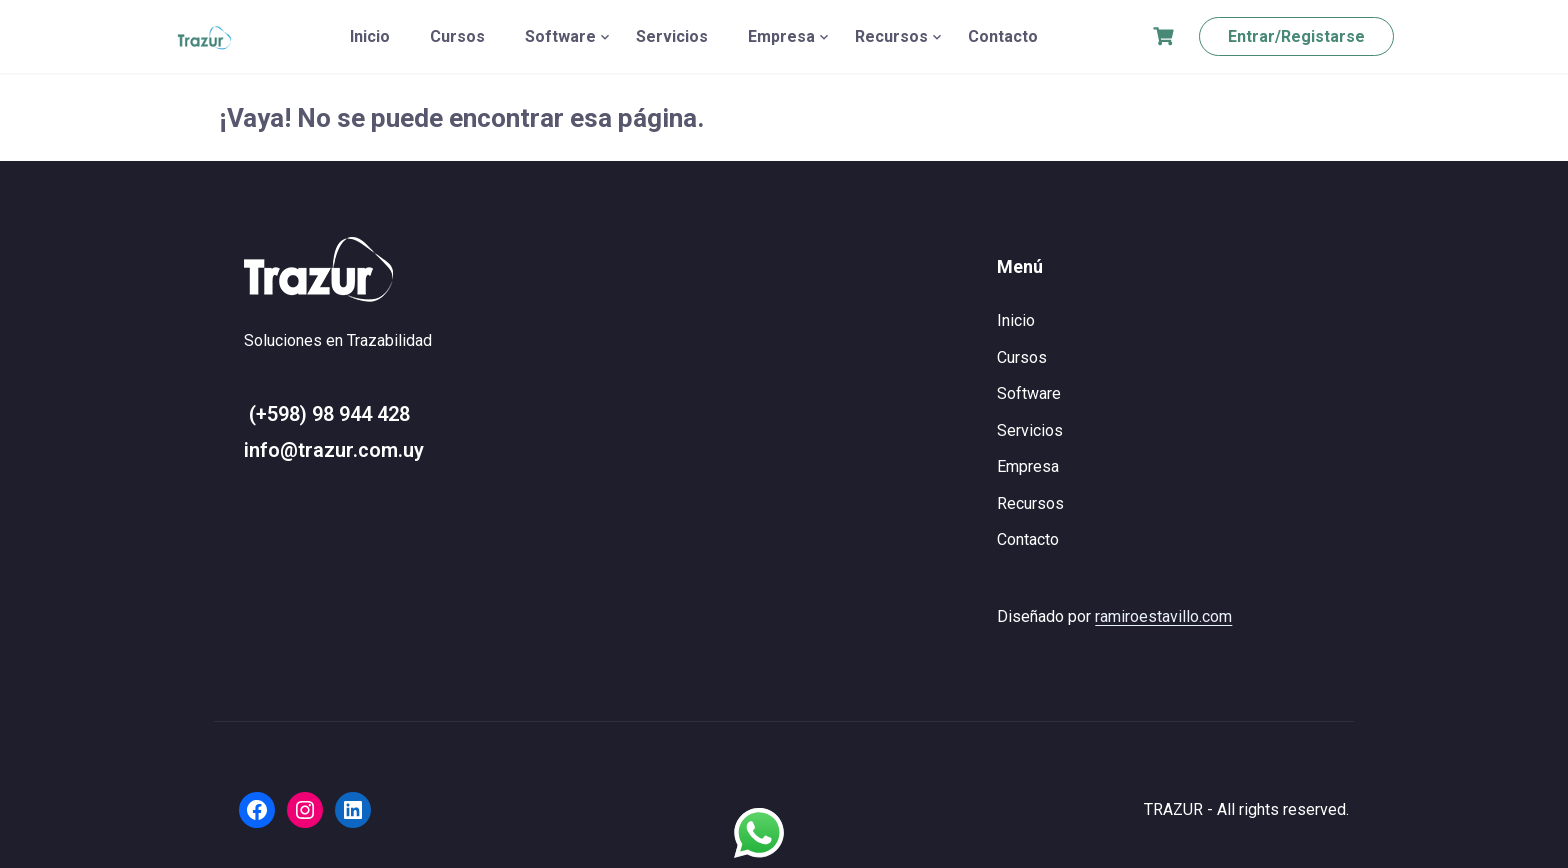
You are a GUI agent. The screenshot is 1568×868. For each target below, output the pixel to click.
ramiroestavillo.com (1163, 616)
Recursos (891, 36)
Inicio (370, 36)
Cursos (457, 36)
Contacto (1003, 36)
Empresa (781, 36)
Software (560, 36)
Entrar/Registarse (1296, 36)
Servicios (672, 36)
